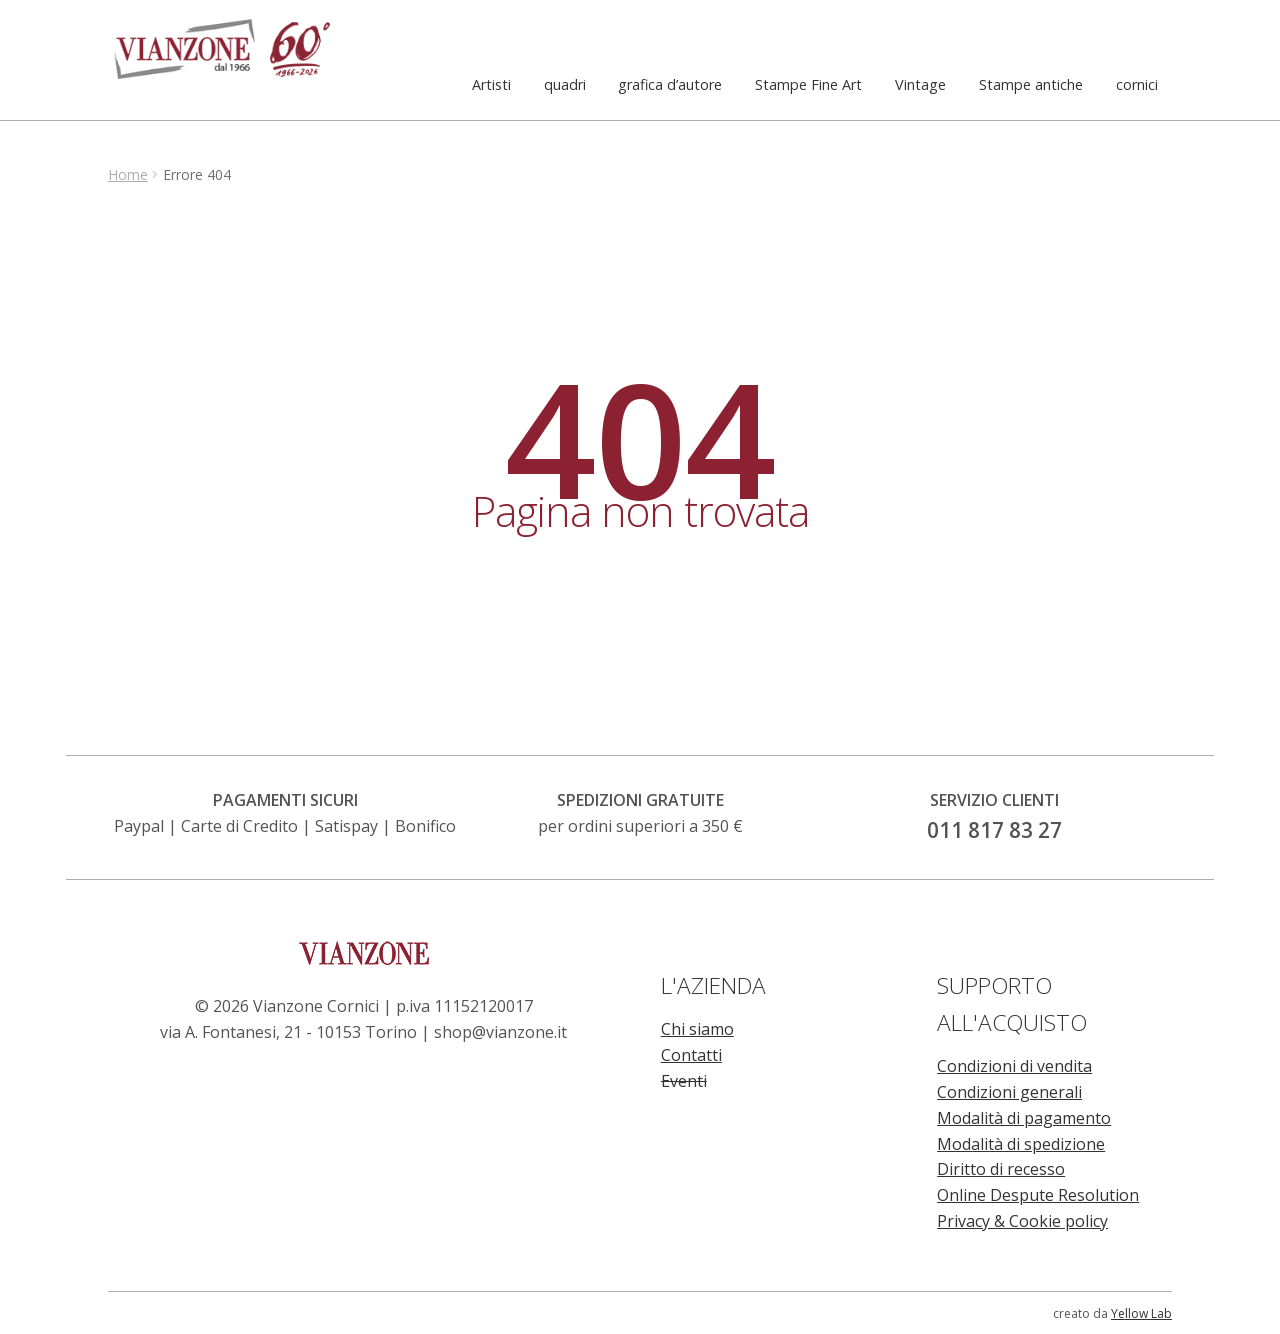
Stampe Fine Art (808, 84)
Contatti (691, 1055)
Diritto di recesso (1001, 1169)
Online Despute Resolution (1038, 1195)
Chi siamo (697, 1029)
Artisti (491, 84)
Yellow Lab (1141, 1313)
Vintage (920, 84)
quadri (565, 84)
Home (128, 174)
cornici (1137, 84)
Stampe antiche (1031, 84)
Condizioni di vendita (1014, 1066)
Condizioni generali (1009, 1092)
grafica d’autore (670, 84)
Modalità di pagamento (1024, 1118)
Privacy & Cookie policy (1022, 1221)
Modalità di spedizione (1021, 1144)
